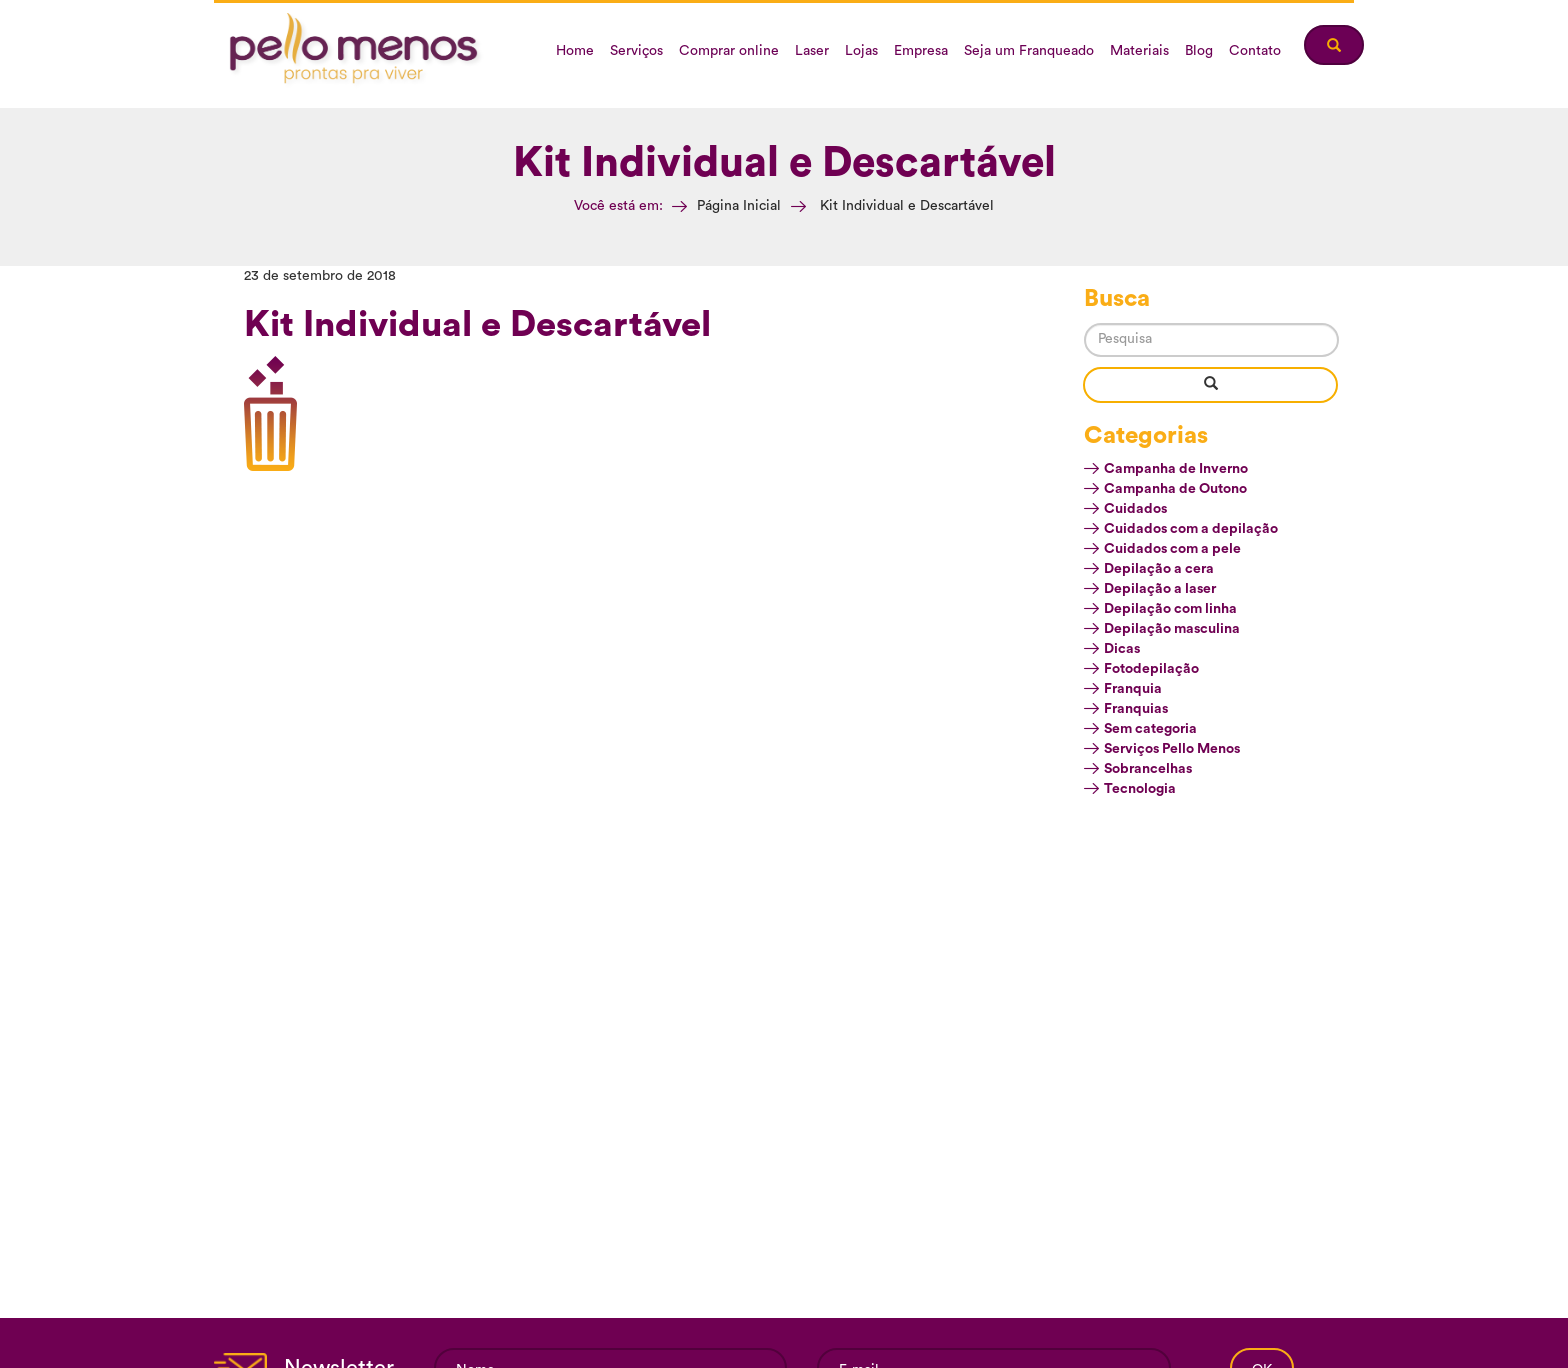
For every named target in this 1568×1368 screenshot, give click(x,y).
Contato (1255, 51)
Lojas (861, 51)
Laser (812, 51)
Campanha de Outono (1175, 489)
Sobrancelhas (1148, 769)
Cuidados (1135, 509)
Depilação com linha (1170, 609)
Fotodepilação (1151, 669)
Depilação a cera (1159, 569)
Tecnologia (1140, 789)
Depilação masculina (1172, 629)
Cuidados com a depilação (1191, 529)
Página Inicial (739, 206)
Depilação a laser (1160, 589)
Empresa (921, 51)
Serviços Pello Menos (1172, 749)
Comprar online (729, 51)
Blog (1199, 51)
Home (575, 51)
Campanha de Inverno (1176, 469)
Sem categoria (1150, 729)
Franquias (1136, 709)
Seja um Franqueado (1029, 51)
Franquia (1133, 689)
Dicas (1122, 649)
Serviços (636, 51)
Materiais (1139, 51)
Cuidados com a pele (1172, 549)
